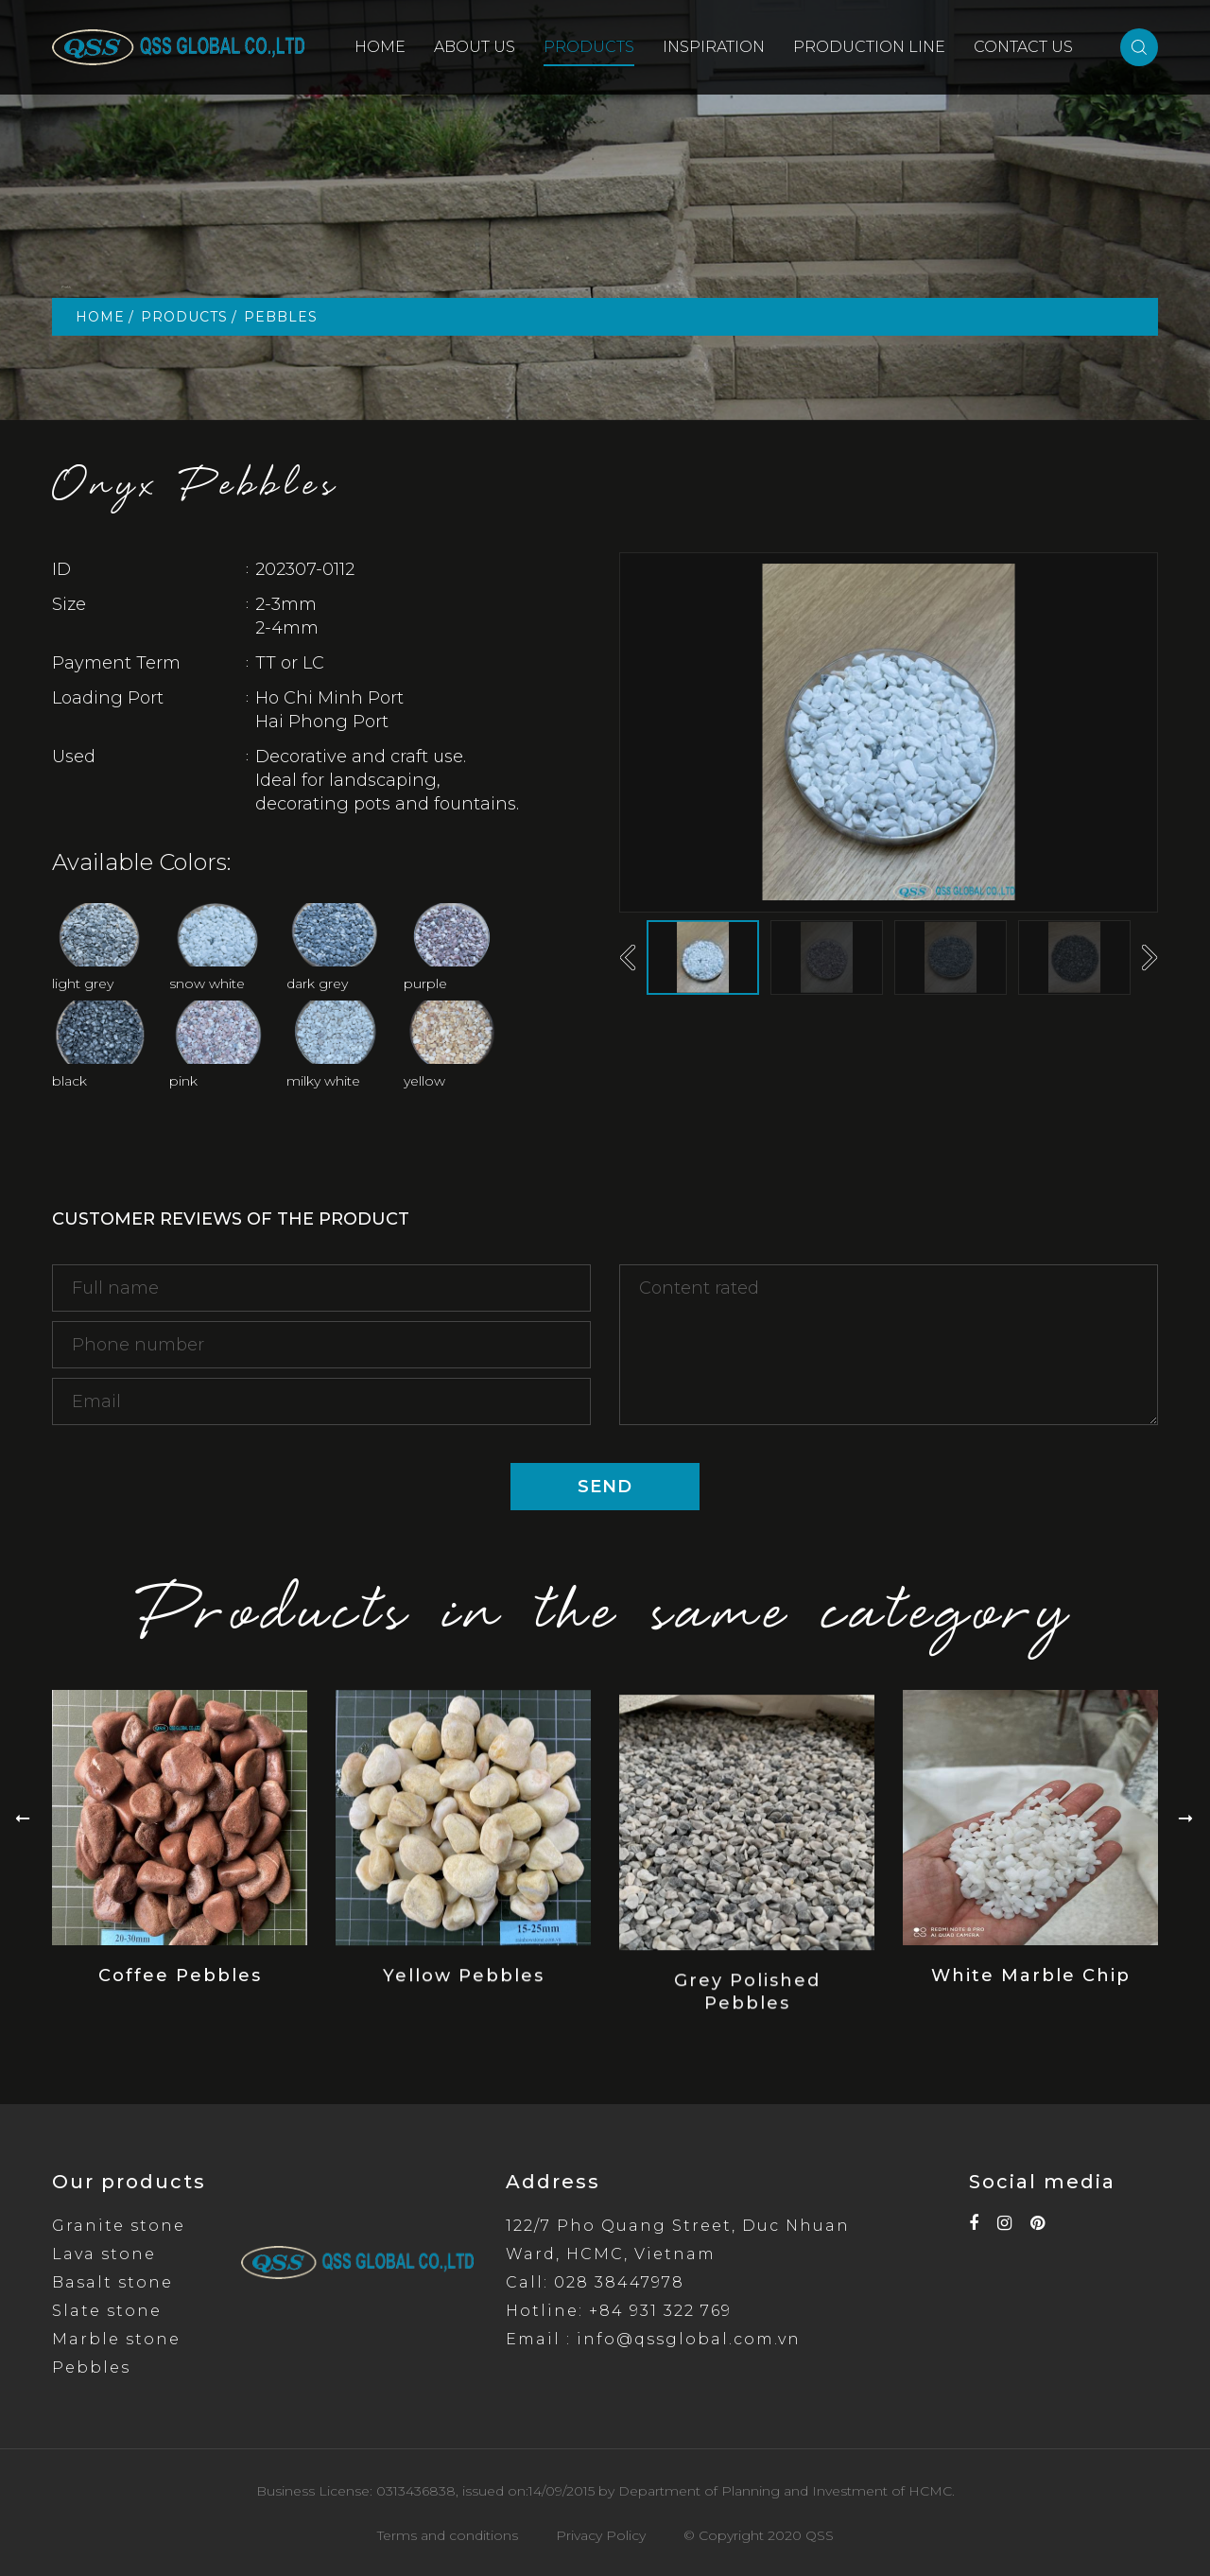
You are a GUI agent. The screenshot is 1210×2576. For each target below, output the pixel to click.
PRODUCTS (589, 47)
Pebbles (91, 2367)
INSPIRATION (714, 47)
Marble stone (116, 2339)
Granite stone (118, 2226)
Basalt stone (112, 2282)
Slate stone (107, 2311)
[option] (888, 732)
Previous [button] (628, 957)
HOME (380, 47)
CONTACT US (1023, 47)
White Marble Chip (1031, 1996)
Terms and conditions (447, 2535)
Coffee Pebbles (180, 2003)
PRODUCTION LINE (869, 47)
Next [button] (1149, 957)
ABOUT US (474, 47)
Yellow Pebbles (463, 2009)
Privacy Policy (601, 2535)
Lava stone (104, 2254)
